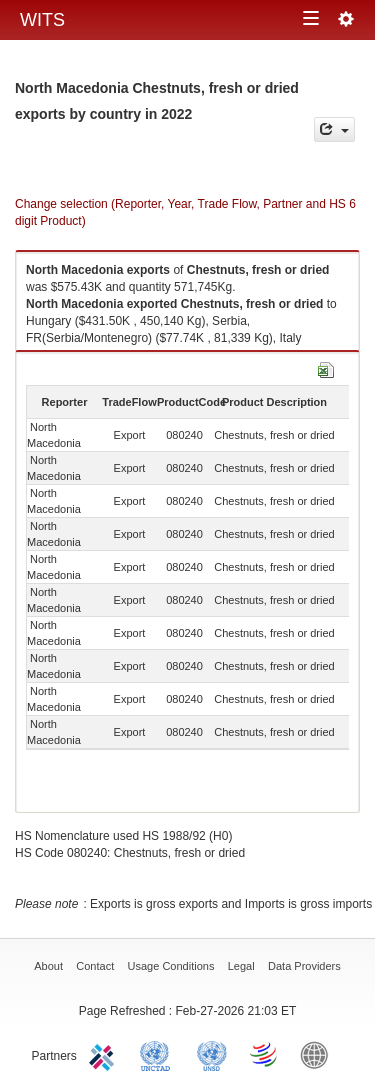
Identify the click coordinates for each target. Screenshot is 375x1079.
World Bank (319, 1054)
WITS (42, 20)
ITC (105, 1054)
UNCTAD (159, 1054)
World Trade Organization (265, 1054)
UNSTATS (212, 1054)
